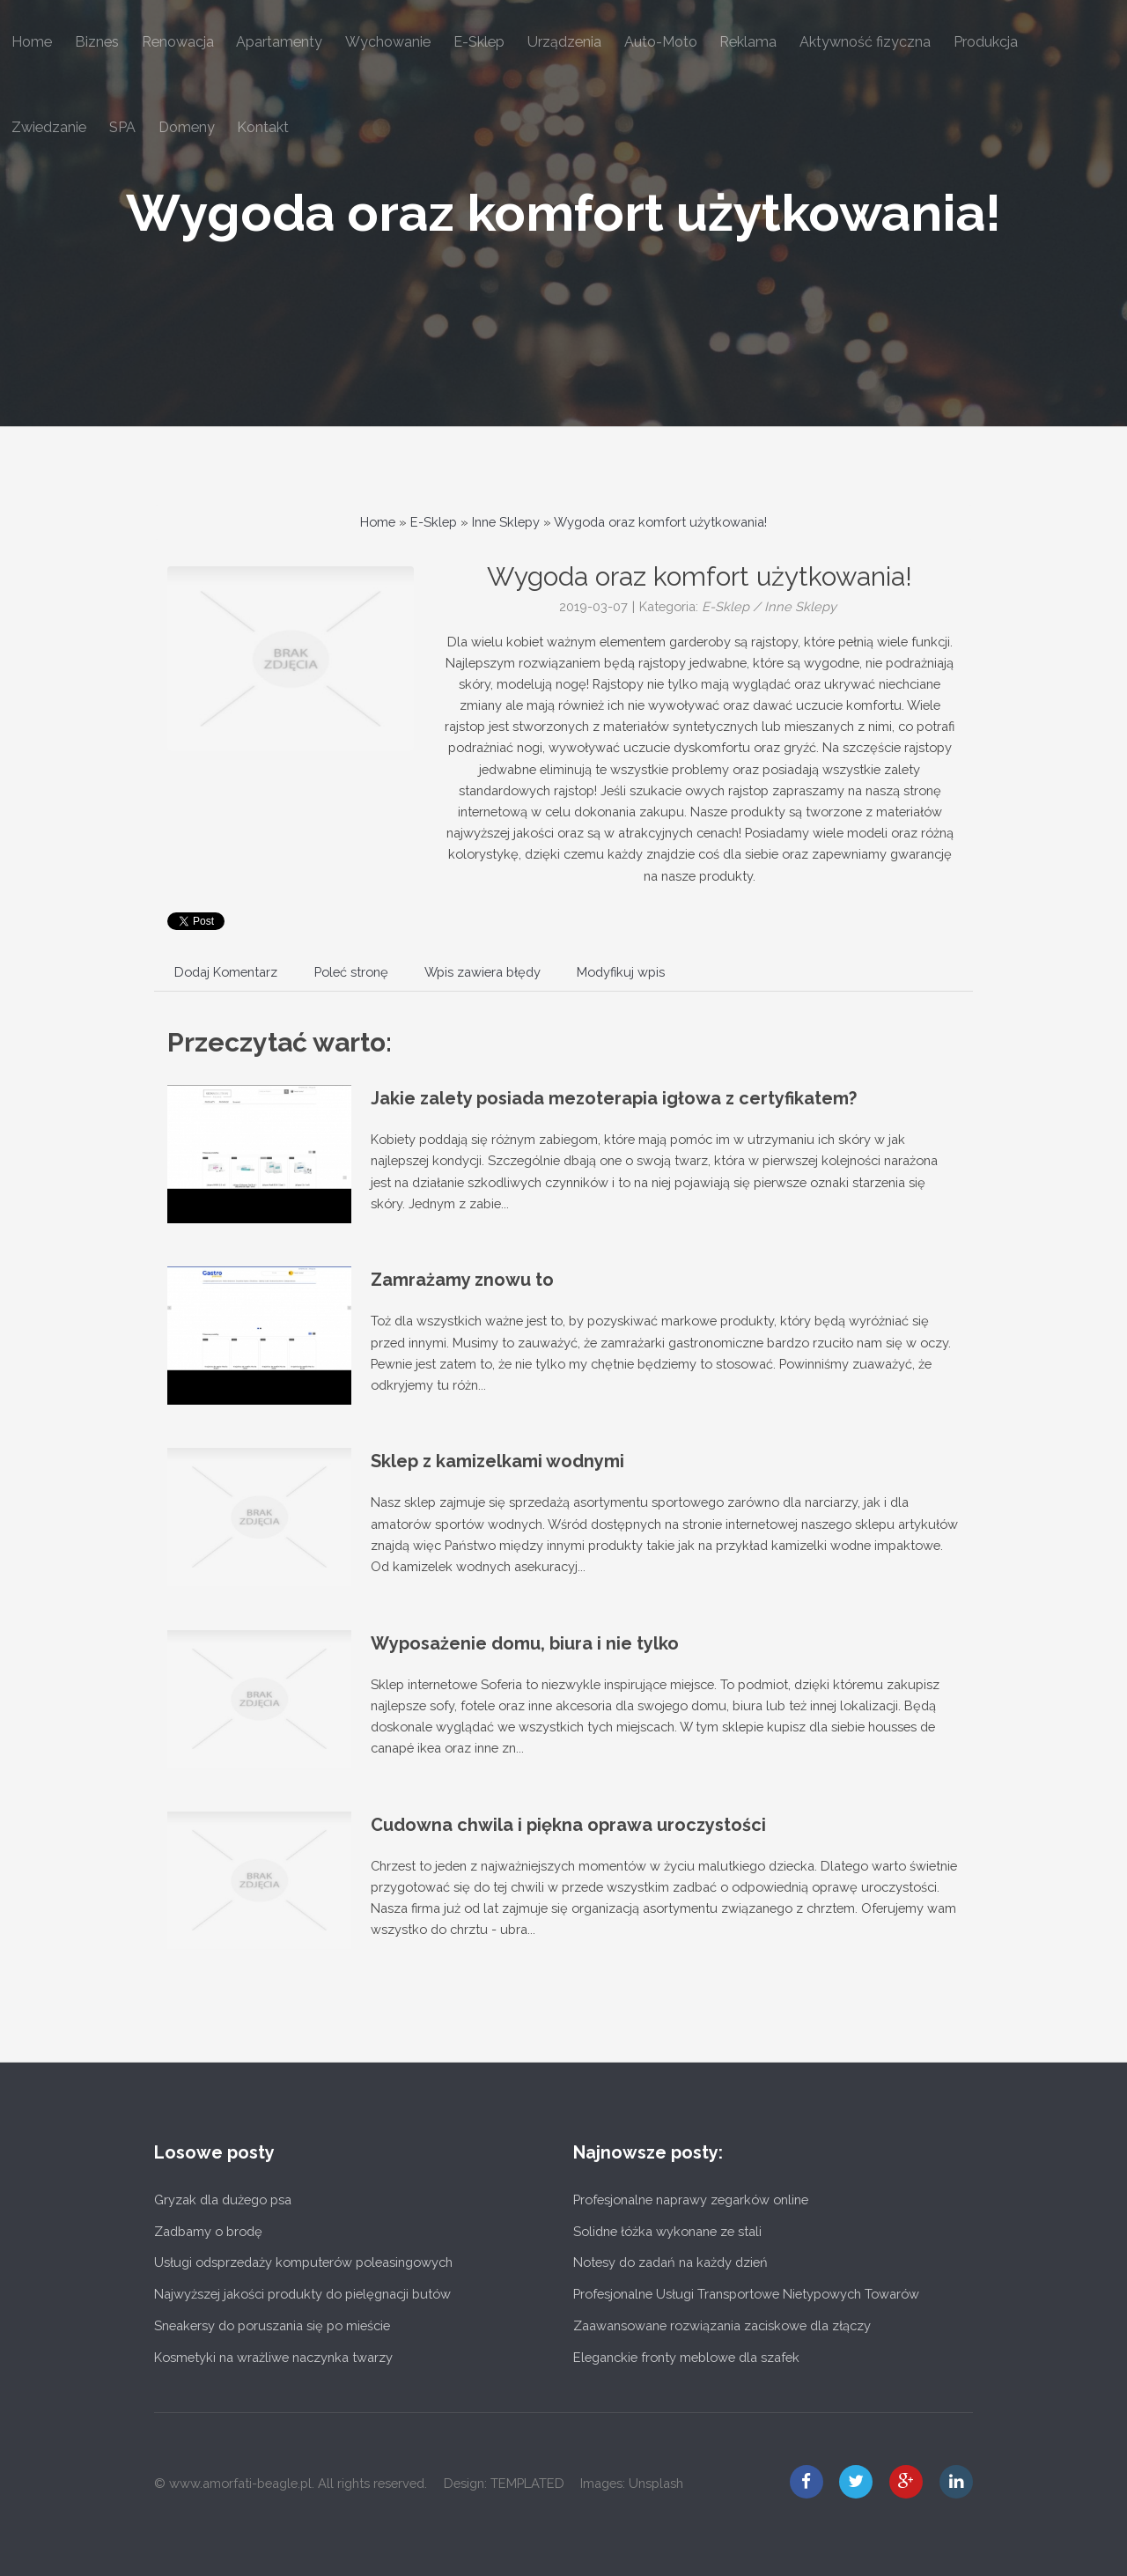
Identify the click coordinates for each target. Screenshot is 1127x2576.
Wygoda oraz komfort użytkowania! (563, 212)
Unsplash (656, 2483)
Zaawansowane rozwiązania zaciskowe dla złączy (722, 2325)
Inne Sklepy (506, 521)
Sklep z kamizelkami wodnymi (497, 1461)
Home (377, 521)
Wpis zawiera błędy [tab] (482, 971)
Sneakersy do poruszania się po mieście (272, 2325)
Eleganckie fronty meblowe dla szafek (686, 2357)
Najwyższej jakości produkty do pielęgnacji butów (302, 2293)
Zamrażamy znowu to (462, 1279)
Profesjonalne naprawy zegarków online (690, 2199)
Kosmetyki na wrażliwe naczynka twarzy (273, 2357)
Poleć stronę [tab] (351, 971)
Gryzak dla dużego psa (222, 2199)
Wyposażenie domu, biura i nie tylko (525, 1643)
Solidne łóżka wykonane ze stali (667, 2231)
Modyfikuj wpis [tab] (621, 971)
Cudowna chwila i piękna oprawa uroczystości (568, 1824)
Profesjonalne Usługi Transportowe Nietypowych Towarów (746, 2293)
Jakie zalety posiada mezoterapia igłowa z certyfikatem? (614, 1098)
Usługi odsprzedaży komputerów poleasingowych (303, 2262)
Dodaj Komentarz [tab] (225, 971)
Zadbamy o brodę (208, 2231)
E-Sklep (433, 521)
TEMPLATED (527, 2483)
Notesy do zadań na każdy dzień (670, 2262)
